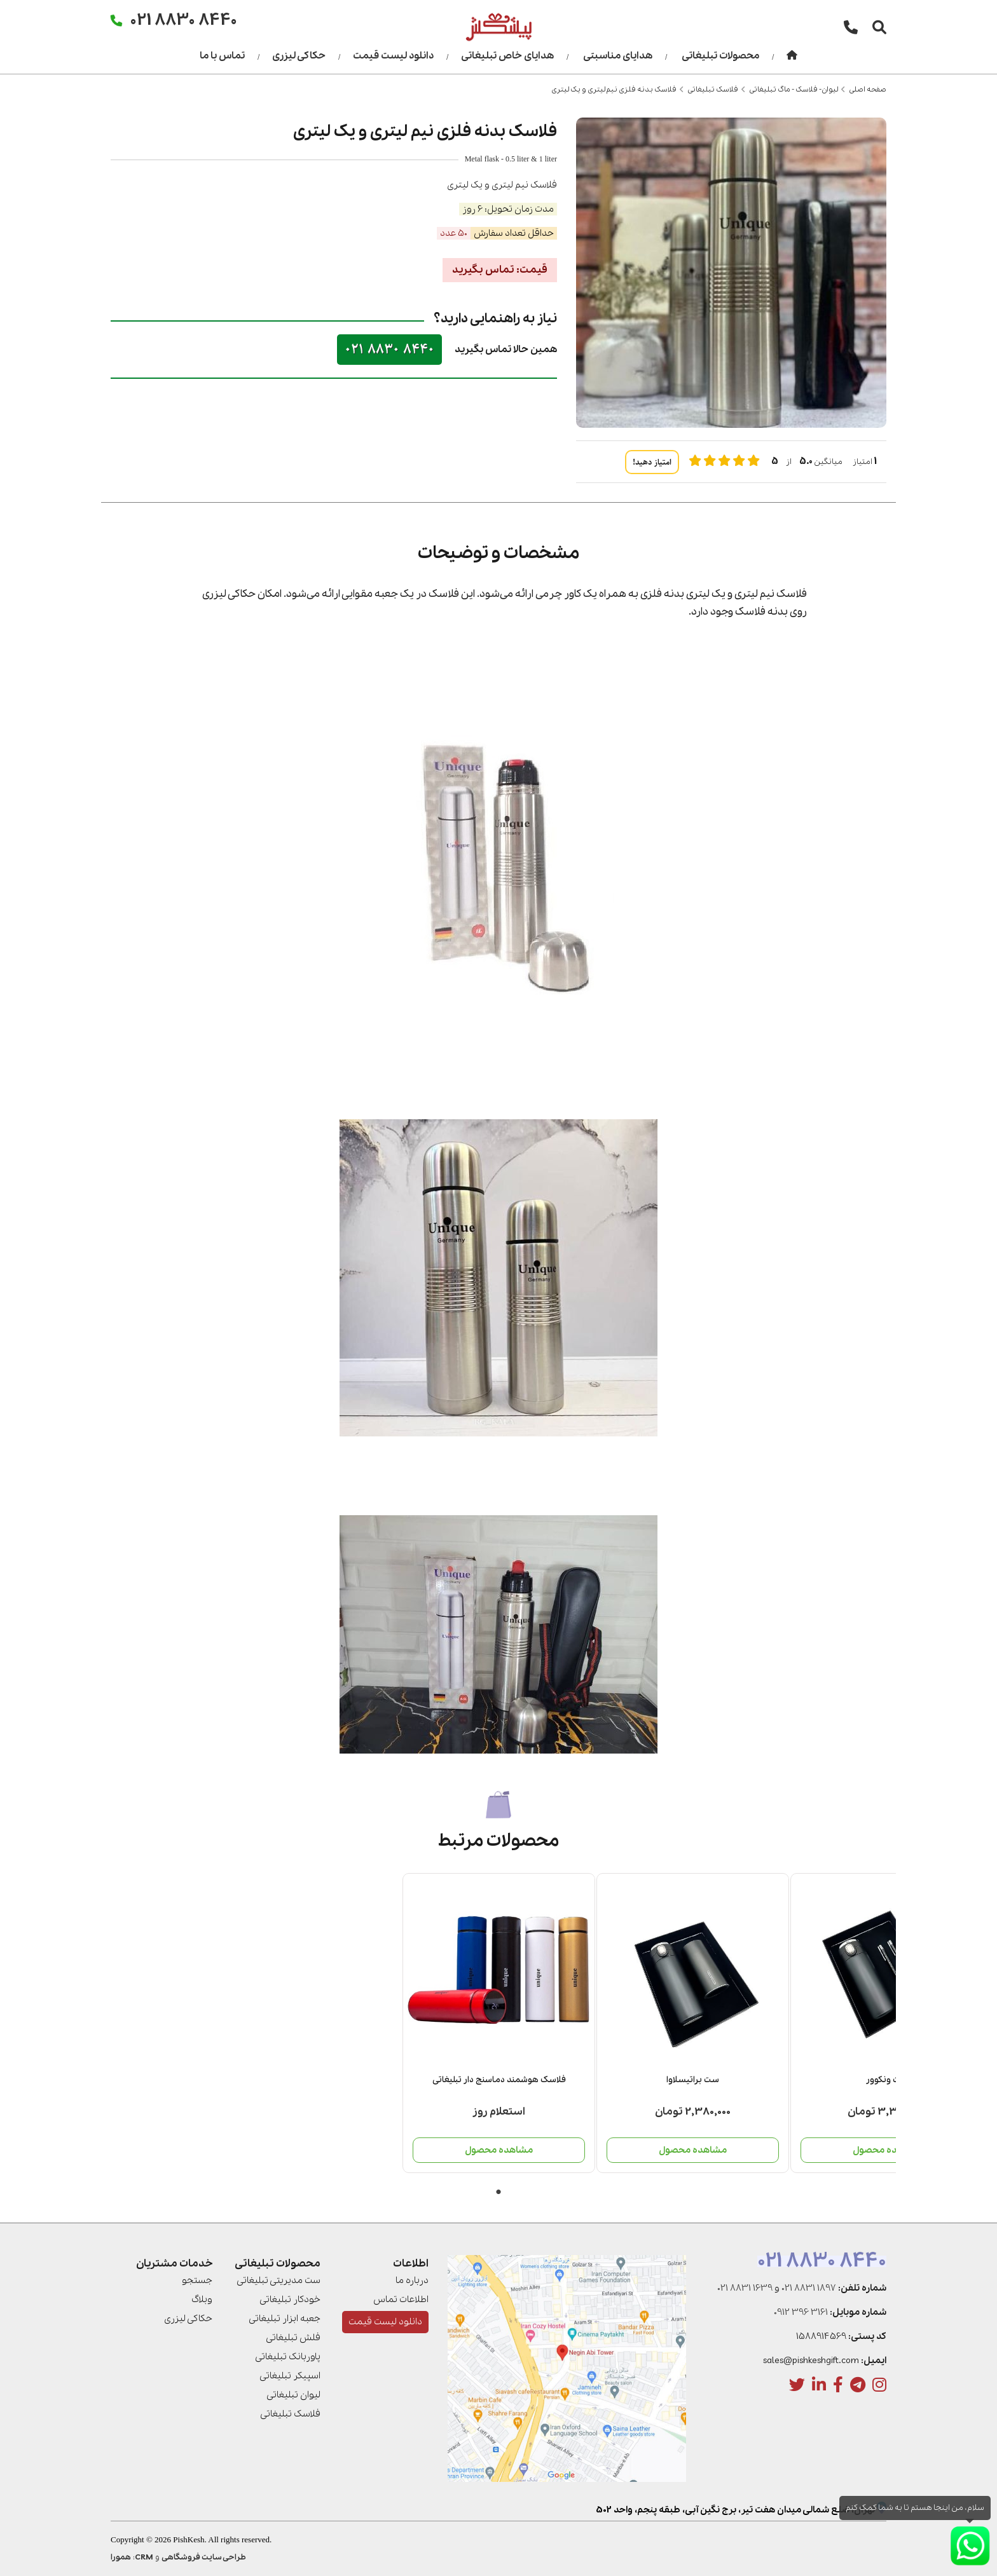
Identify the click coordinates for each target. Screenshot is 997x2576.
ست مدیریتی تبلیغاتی (278, 2280)
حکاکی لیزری (299, 56)
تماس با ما (222, 56)
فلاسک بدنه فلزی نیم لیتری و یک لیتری (614, 90)
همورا (121, 2557)
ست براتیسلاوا (595, 2080)
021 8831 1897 (808, 2288)
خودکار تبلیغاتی (289, 2299)
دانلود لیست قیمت (393, 56)
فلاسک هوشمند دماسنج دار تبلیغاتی (789, 2080)
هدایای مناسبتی (617, 56)
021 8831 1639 (745, 2288)
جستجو (197, 2280)
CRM (144, 2557)
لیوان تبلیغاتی (293, 2395)
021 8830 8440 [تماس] (183, 19)
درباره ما (412, 2280)
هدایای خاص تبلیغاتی (507, 56)
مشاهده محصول (789, 2150)
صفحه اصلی (867, 90)
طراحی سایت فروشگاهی (204, 2557)
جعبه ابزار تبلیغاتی (284, 2318)
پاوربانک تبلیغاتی (287, 2356)
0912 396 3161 (801, 2312)
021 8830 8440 (389, 349)
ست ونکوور (402, 2080)
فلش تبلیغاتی (293, 2337)
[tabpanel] (789, 2023)
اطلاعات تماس (401, 2299)
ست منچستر (208, 2080)
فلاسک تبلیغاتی (713, 90)
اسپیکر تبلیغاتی (289, 2375)
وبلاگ (201, 2299)
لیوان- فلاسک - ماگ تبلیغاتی (794, 90)
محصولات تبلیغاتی (720, 56)
